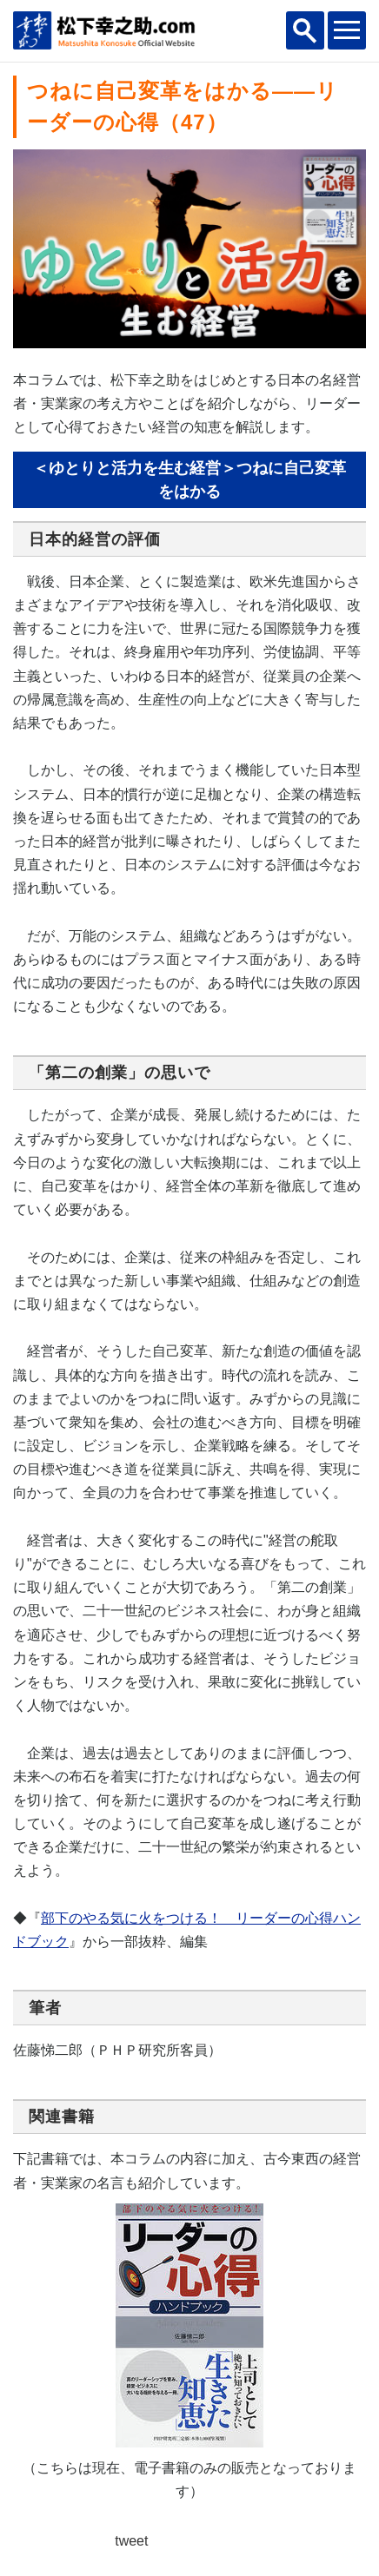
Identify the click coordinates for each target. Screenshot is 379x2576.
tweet (131, 2540)
